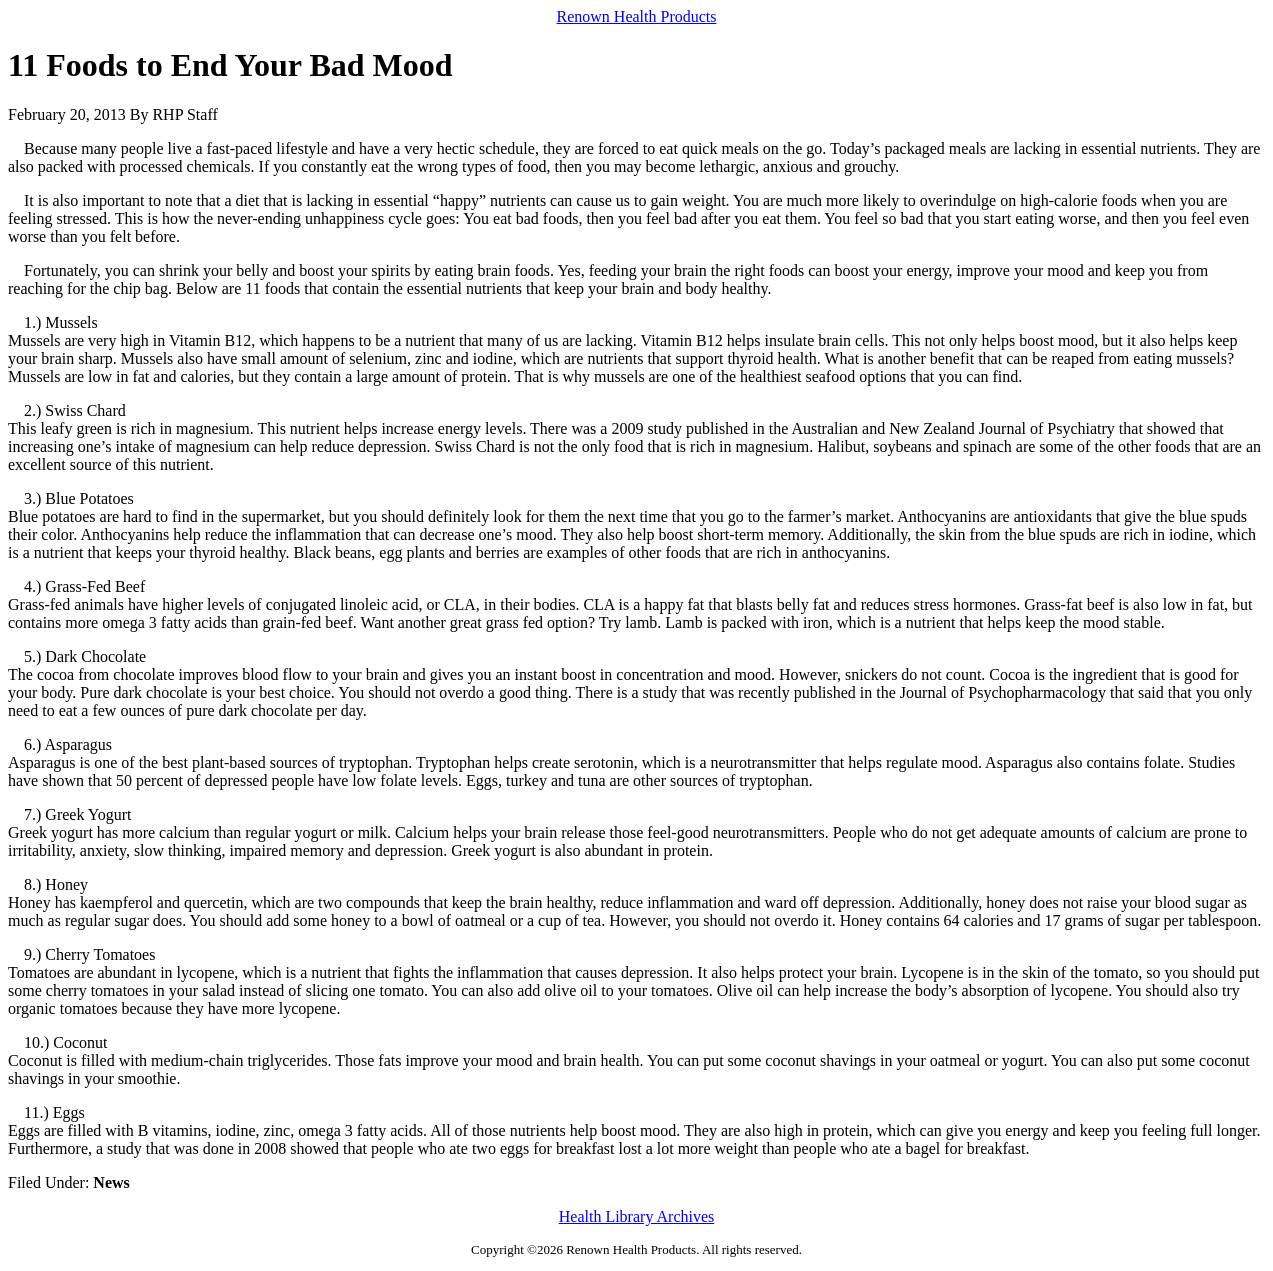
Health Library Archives (637, 1216)
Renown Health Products (637, 16)
